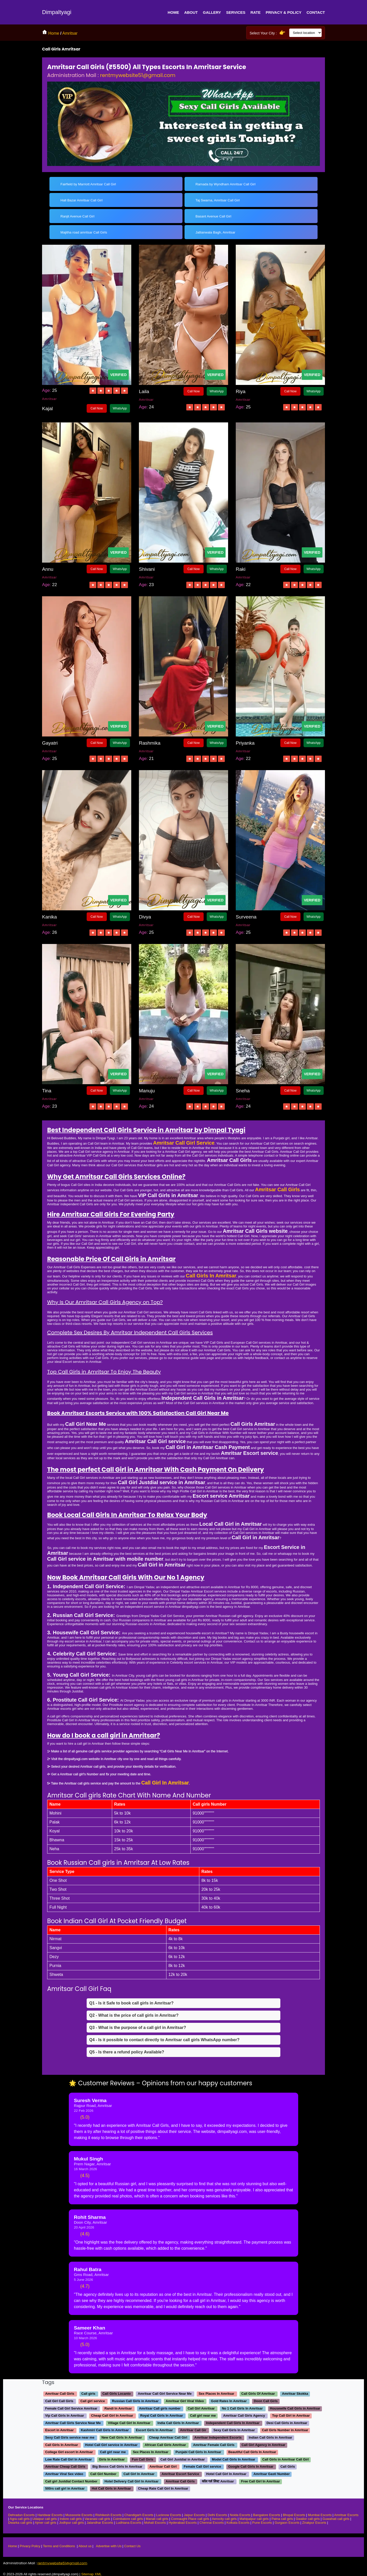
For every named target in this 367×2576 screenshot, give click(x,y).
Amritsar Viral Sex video (64, 2474)
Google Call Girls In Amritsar (250, 2467)
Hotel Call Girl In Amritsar (226, 2474)
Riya (240, 391)
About (191, 12)
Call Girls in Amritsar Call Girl (285, 2459)
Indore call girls (71, 2519)
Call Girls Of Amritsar (258, 2394)
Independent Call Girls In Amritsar (232, 2423)
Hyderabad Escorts (182, 2523)
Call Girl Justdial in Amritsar (182, 2459)
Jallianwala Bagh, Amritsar (215, 232)
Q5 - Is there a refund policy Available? (126, 2052)
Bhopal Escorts (294, 2515)
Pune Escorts (262, 2523)
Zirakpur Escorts (314, 2523)
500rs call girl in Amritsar (65, 2489)
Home (173, 12)
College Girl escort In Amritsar (69, 2452)
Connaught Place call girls (190, 2519)
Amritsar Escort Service (180, 2474)
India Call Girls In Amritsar (178, 2423)
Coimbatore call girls (128, 2519)
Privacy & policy (283, 12)
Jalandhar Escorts (100, 2523)
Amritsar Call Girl (163, 2467)
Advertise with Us (108, 2546)
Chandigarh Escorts (138, 2515)
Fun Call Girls (142, 2459)
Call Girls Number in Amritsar (285, 2430)
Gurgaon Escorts (286, 2523)
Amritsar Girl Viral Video (185, 2401)
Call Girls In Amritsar (211, 1275)
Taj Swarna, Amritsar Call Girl (217, 200)
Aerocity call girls (224, 2519)
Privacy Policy (30, 2546)
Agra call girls (20, 2519)
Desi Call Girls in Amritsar (287, 2423)
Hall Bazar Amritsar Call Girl (81, 200)
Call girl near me (203, 2416)
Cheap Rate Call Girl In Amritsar (163, 2489)
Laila (144, 391)
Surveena (246, 917)
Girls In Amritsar (112, 2459)
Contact (316, 12)
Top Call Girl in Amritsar (291, 2416)
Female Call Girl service (202, 2467)
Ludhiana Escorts (128, 2523)
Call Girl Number (103, 2474)
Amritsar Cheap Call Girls (65, 2467)
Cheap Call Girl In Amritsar (112, 2416)
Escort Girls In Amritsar (154, 2430)
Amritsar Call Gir (193, 2430)
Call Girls (287, 2467)
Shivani (147, 569)
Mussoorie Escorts (79, 2515)
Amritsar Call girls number (159, 2408)
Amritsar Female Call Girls (213, 2445)
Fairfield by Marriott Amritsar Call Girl (88, 184)
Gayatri (50, 743)
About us (84, 2546)
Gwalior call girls (308, 2519)
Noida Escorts (240, 2515)
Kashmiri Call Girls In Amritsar (105, 2430)
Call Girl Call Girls (59, 2401)
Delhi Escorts (217, 2515)
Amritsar (70, 33)
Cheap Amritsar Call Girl (168, 2437)
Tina (46, 1090)
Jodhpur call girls (71, 2523)
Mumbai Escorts (320, 2515)
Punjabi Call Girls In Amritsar (198, 2452)
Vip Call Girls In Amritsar (64, 2416)
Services (235, 12)
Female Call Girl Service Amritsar (71, 2408)
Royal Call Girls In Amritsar (161, 2416)
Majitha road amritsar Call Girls (83, 232)
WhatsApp (120, 408)
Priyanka (245, 743)
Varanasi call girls (97, 2519)
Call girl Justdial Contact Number (71, 2481)
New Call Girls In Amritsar (121, 2437)
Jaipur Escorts (194, 2515)
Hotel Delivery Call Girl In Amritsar (131, 2481)
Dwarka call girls (20, 2523)
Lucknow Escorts (168, 2515)
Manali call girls (157, 2519)
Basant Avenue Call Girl (213, 216)
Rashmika (149, 743)
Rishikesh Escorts (108, 2515)
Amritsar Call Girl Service (183, 1143)
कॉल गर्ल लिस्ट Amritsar (218, 2481)
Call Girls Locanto (116, 2394)
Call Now (96, 408)
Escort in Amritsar (59, 2430)
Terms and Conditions (59, 2546)
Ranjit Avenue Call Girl (77, 216)
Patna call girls (282, 2519)
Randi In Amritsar (118, 2408)
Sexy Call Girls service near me (69, 2437)
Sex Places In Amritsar (216, 2394)
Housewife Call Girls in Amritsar (295, 2408)
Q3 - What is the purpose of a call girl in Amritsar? (137, 2027)
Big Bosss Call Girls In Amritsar (117, 2467)
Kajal (47, 408)
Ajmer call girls (46, 2523)
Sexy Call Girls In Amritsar (234, 2430)
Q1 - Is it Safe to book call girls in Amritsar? (131, 2003)
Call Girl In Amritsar (165, 1782)
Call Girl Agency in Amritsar (263, 2445)
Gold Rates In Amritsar (229, 2401)
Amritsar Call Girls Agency (244, 2416)
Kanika (49, 917)
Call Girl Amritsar (201, 2408)
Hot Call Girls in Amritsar (111, 2489)
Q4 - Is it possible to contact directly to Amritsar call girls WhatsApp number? (164, 2040)
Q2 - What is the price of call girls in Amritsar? (134, 2015)
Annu (47, 569)
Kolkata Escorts (238, 2523)
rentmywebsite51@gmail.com (138, 75)
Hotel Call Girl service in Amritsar (111, 2445)
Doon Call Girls (266, 2401)
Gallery (212, 12)
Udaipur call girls (44, 2519)
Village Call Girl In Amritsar (129, 2423)
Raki (240, 569)
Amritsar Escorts (346, 2515)
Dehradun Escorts (21, 2515)
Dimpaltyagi (56, 12)
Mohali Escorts (155, 2523)
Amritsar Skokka (295, 2394)
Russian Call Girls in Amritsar (135, 2401)
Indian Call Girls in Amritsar (270, 2437)
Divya (145, 917)
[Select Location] (305, 33)
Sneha (243, 1090)
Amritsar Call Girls (277, 1189)
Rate (256, 12)
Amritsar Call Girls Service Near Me (73, 2423)
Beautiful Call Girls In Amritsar (252, 2452)
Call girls (88, 2394)
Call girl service (92, 2401)
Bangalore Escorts (266, 2515)
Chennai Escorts (212, 2523)
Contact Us (132, 2546)
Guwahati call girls (335, 2519)
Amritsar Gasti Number (271, 2474)
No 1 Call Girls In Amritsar (242, 2408)
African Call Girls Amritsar (165, 2445)
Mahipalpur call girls (254, 2519)
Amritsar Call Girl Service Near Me (165, 2394)
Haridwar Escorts (50, 2515)
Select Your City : (267, 33)
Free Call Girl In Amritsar (260, 2481)
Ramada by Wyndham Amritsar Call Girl (225, 184)
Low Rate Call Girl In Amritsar (68, 2459)
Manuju (147, 1090)
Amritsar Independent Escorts (218, 2437)
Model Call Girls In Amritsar (233, 2459)
